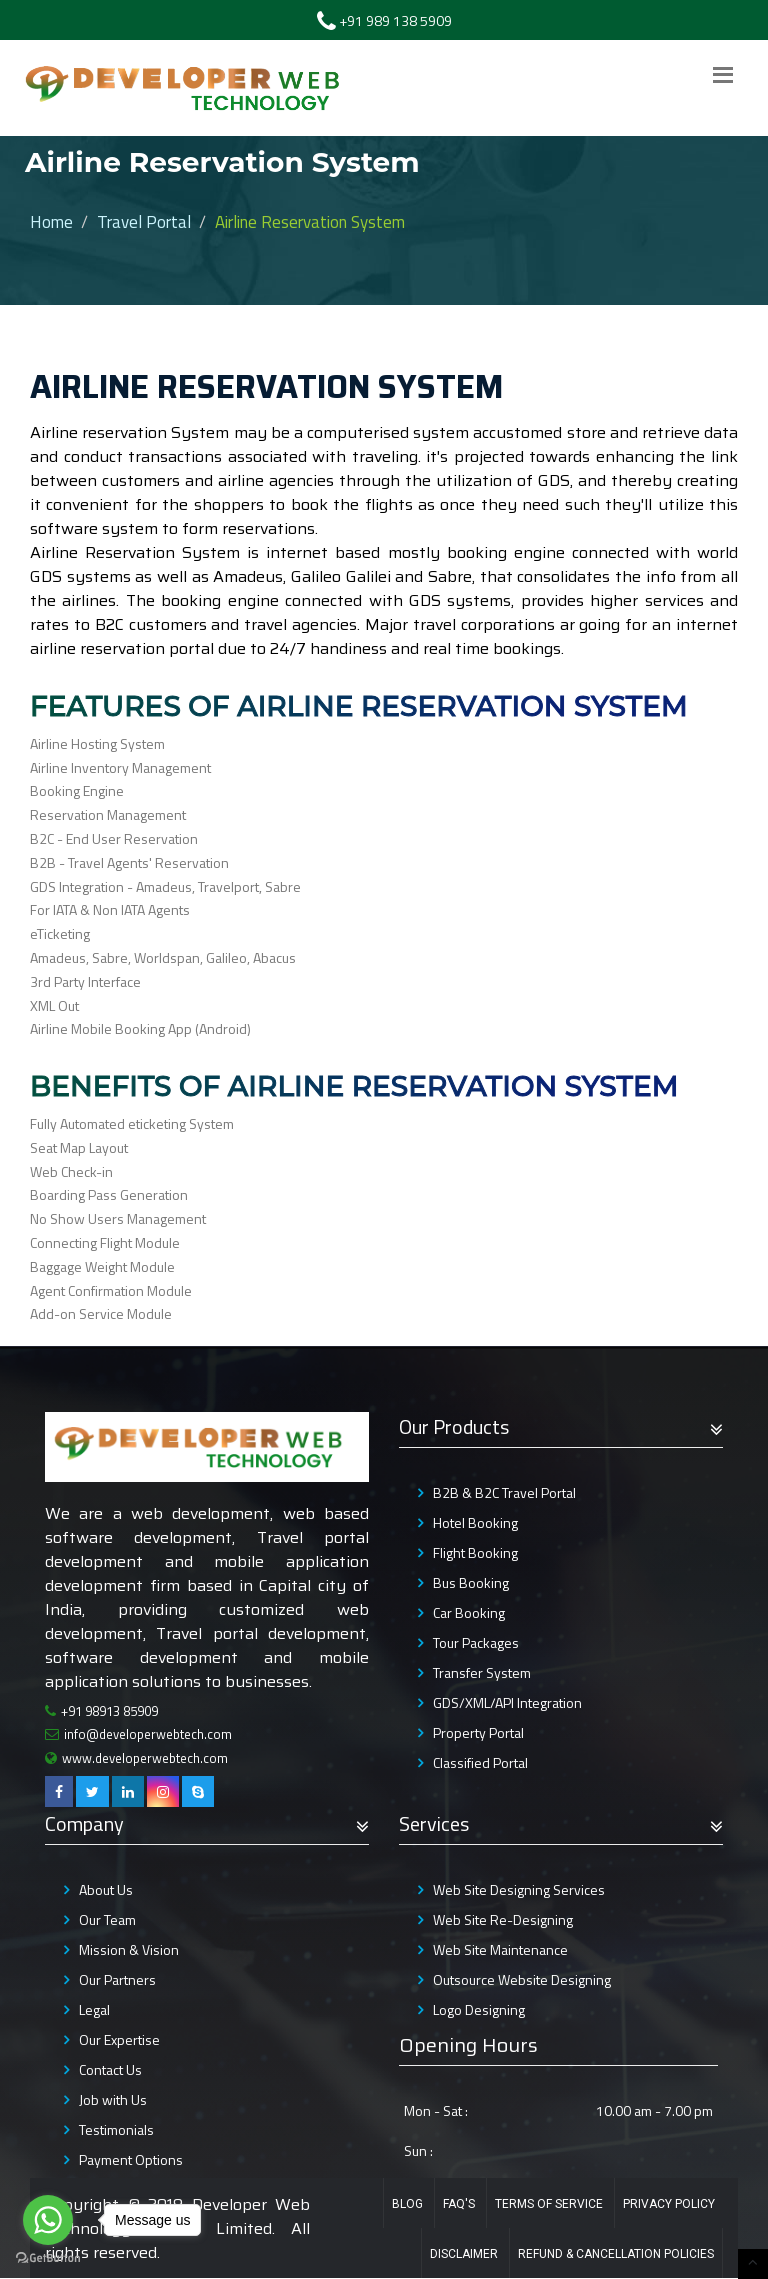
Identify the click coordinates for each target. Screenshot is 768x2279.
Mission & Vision (129, 1949)
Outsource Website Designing (522, 1979)
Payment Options (131, 2159)
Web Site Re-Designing (503, 1919)
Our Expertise (119, 2039)
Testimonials (116, 2129)
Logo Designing (479, 2009)
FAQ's (459, 2204)
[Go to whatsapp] (48, 2220)
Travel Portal (144, 222)
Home (51, 222)
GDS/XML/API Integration (507, 1702)
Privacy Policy (669, 2204)
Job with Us (113, 2099)
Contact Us (110, 2069)
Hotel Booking (475, 1522)
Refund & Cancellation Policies (616, 2254)
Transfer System (482, 1672)
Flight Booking (475, 1552)
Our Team (107, 1919)
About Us (106, 1889)
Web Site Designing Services (519, 1889)
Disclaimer (464, 2254)
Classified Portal (480, 1762)
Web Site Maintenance (500, 1949)
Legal (94, 2009)
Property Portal (478, 1732)
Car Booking (469, 1612)
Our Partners (117, 1979)
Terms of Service (549, 2204)
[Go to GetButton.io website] (48, 2258)
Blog (407, 2204)
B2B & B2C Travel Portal (504, 1492)
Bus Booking (471, 1582)
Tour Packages (476, 1642)
